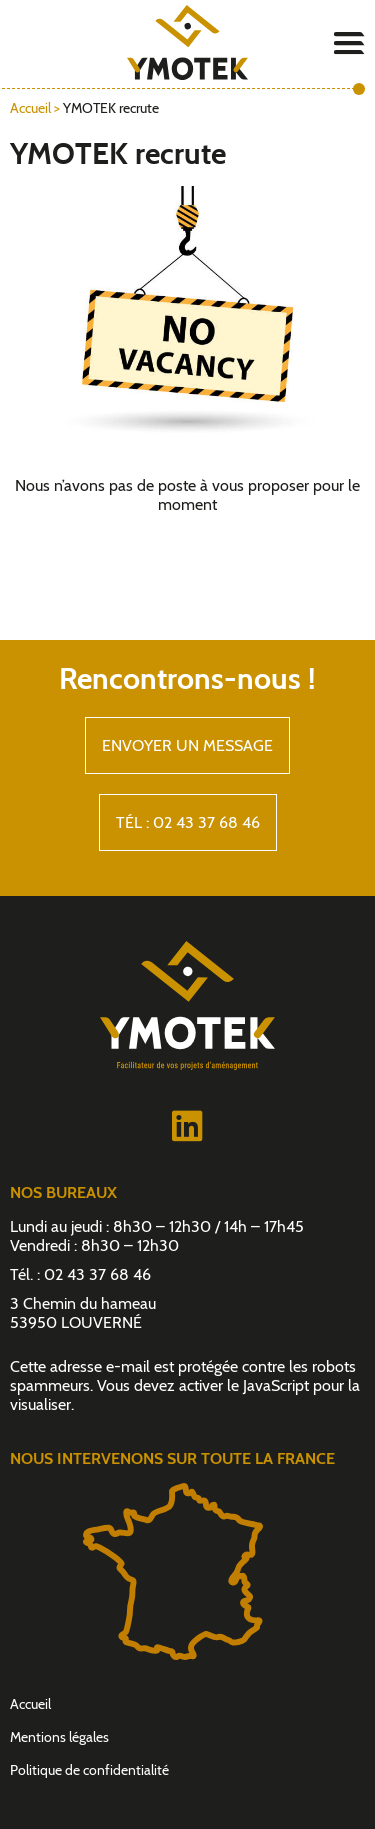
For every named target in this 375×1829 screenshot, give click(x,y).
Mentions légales (59, 1737)
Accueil (30, 108)
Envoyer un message (187, 745)
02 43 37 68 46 (97, 1274)
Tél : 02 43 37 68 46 (188, 822)
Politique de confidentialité (89, 1770)
